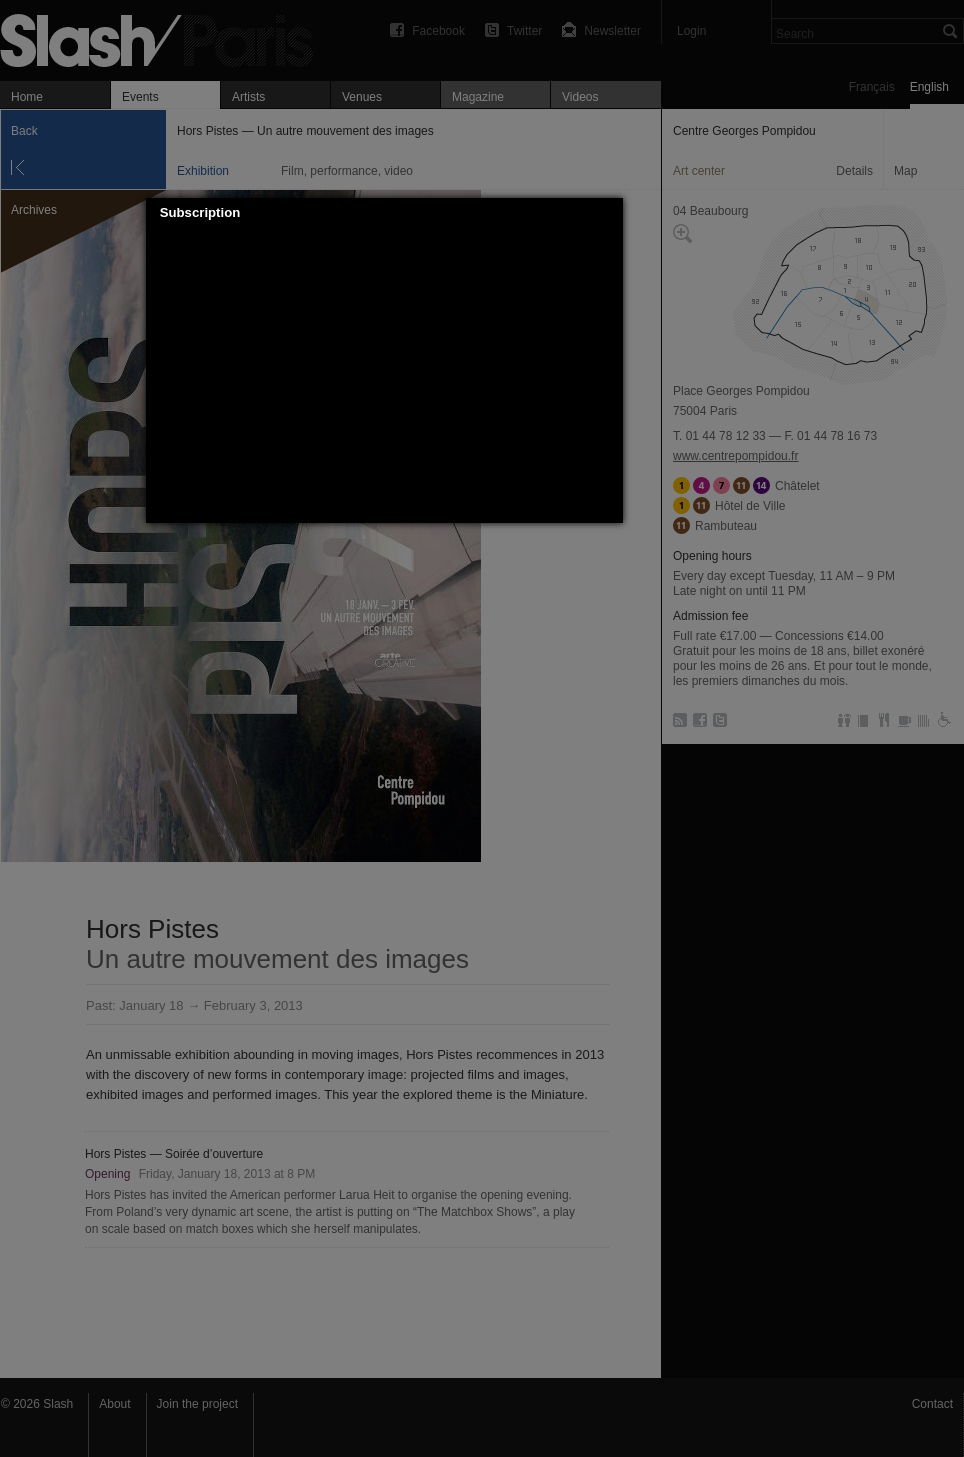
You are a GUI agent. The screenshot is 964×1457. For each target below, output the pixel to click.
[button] (608, 213)
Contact (932, 1404)
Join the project (197, 1404)
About (114, 1404)
